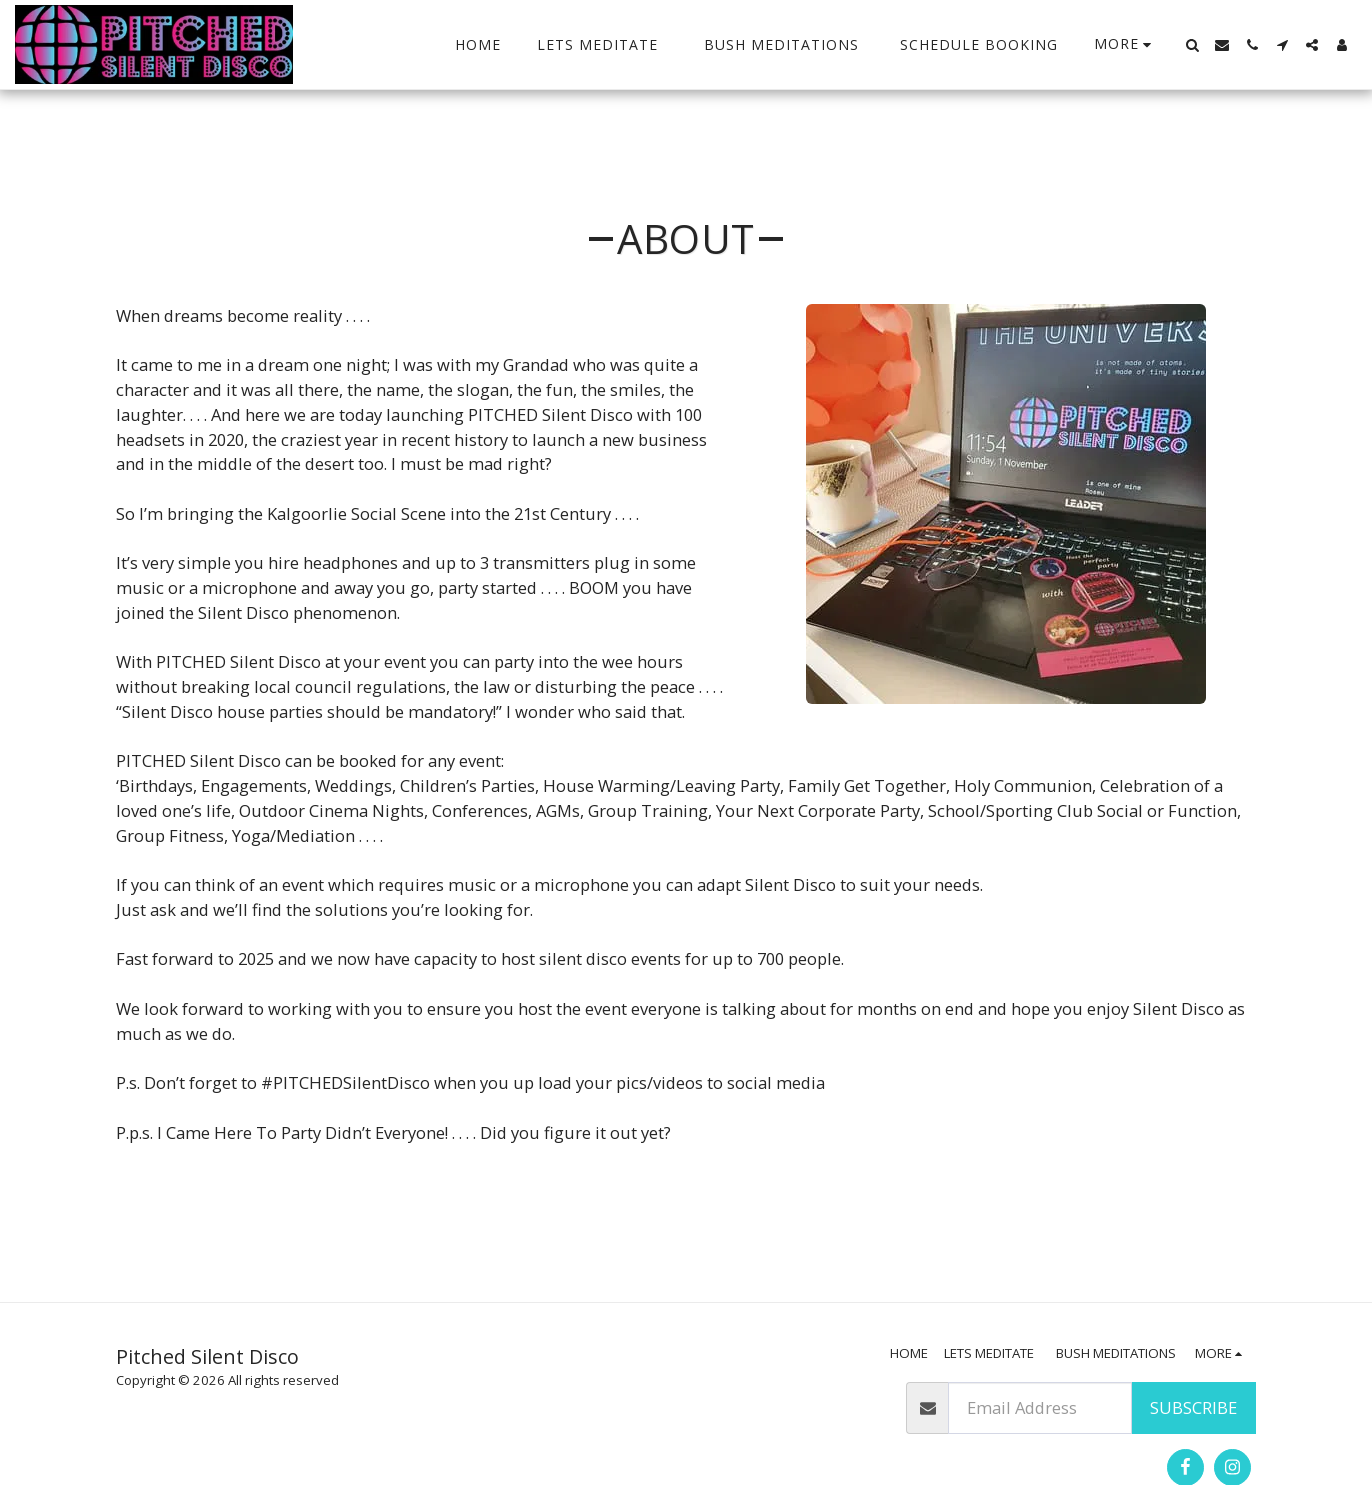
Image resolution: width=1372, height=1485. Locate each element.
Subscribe (1193, 1407)
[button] (1192, 45)
